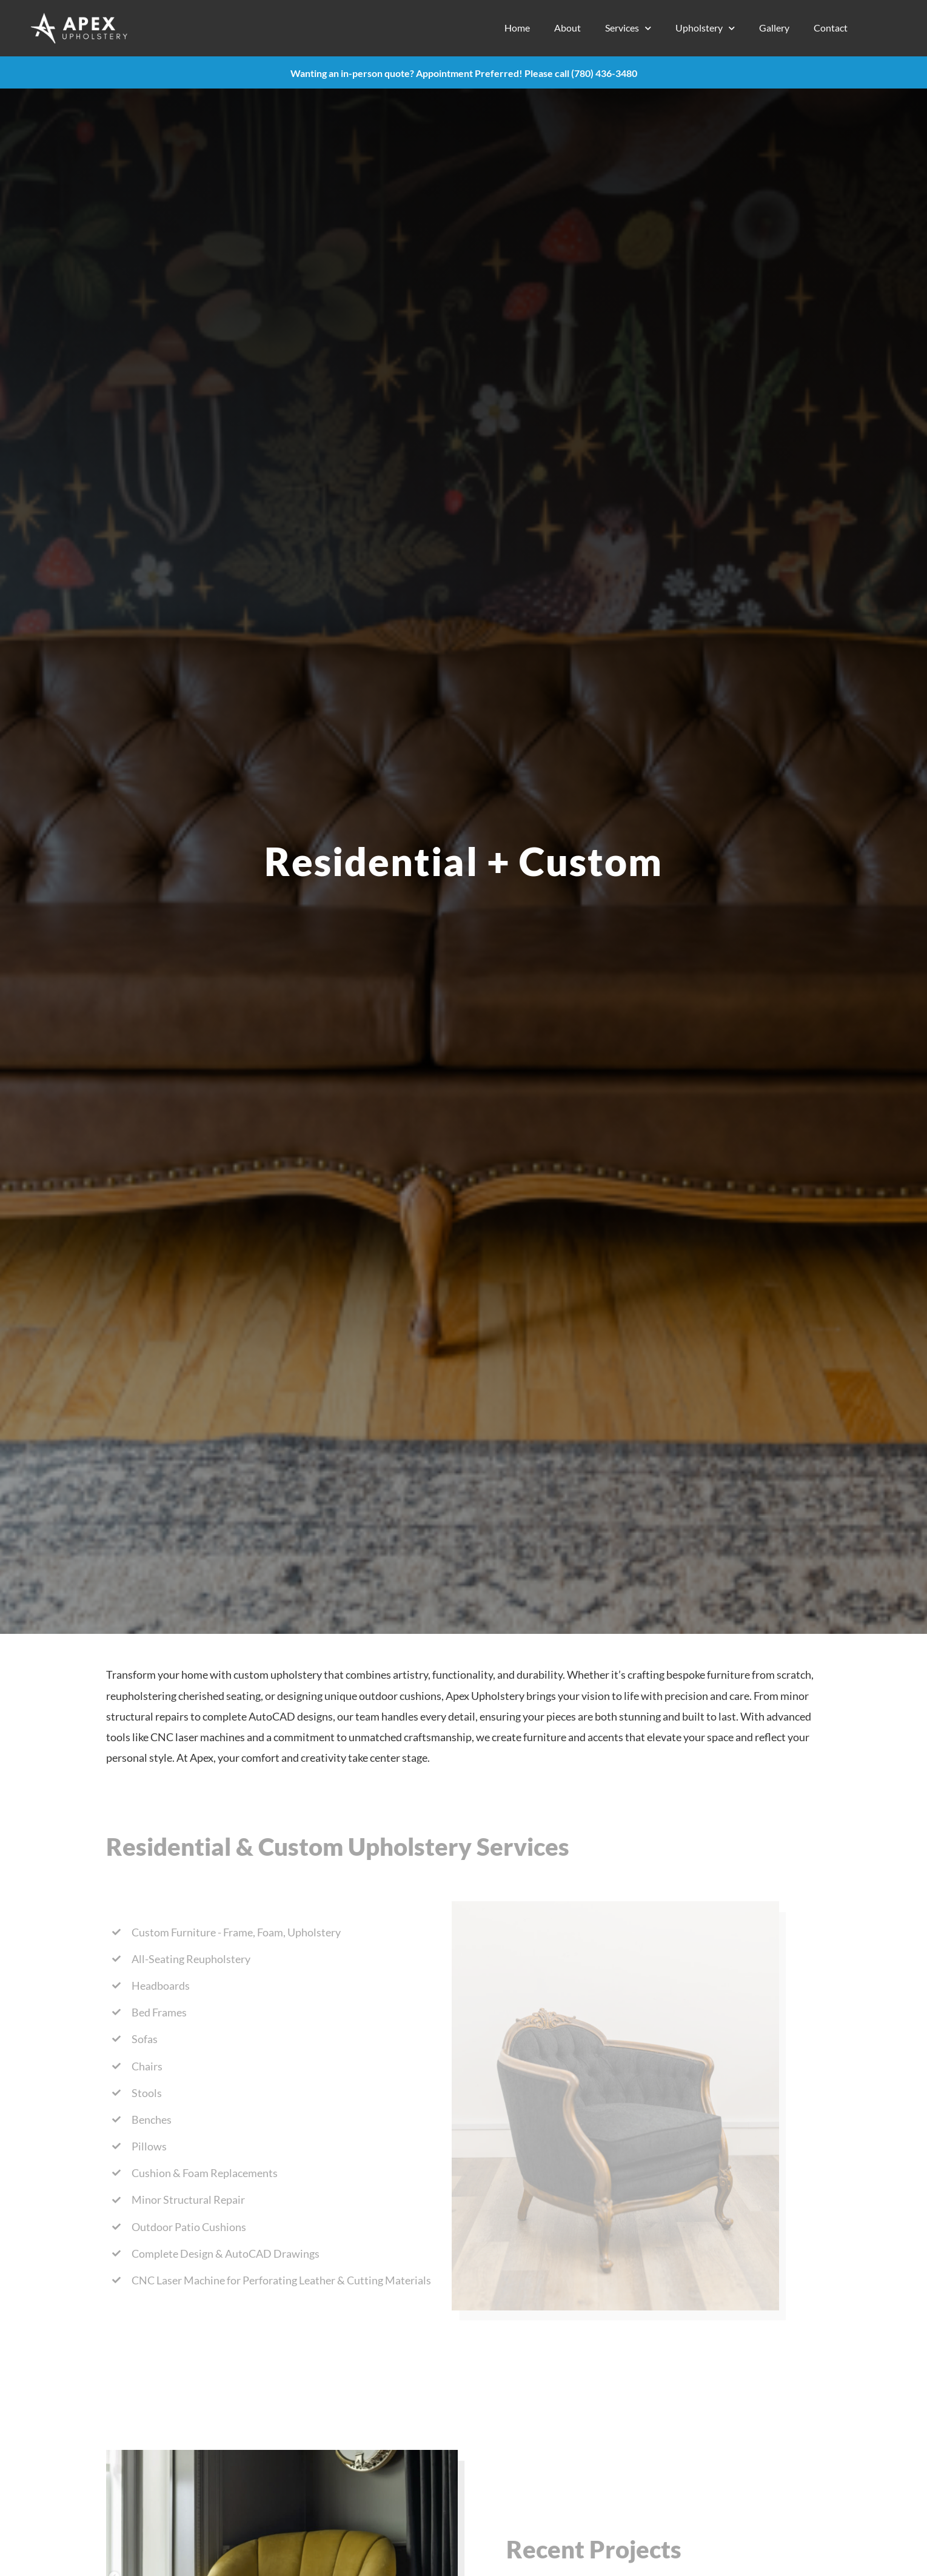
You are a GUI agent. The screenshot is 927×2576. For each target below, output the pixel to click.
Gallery (774, 27)
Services (628, 28)
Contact (831, 27)
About (567, 27)
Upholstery (705, 28)
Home (517, 27)
